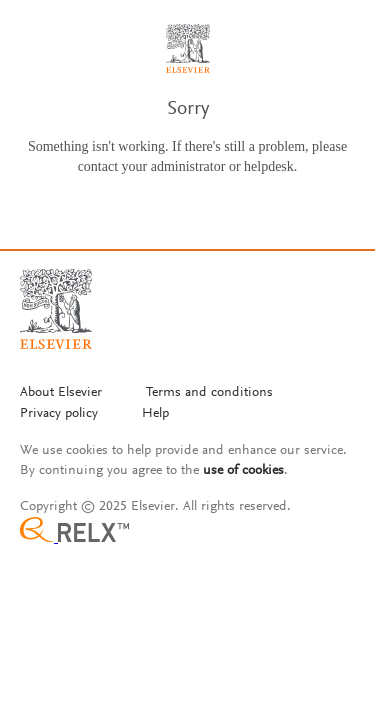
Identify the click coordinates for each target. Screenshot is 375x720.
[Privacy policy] (59, 415)
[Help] (155, 415)
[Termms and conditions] (209, 394)
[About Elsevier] (61, 394)
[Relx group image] (187, 532)
